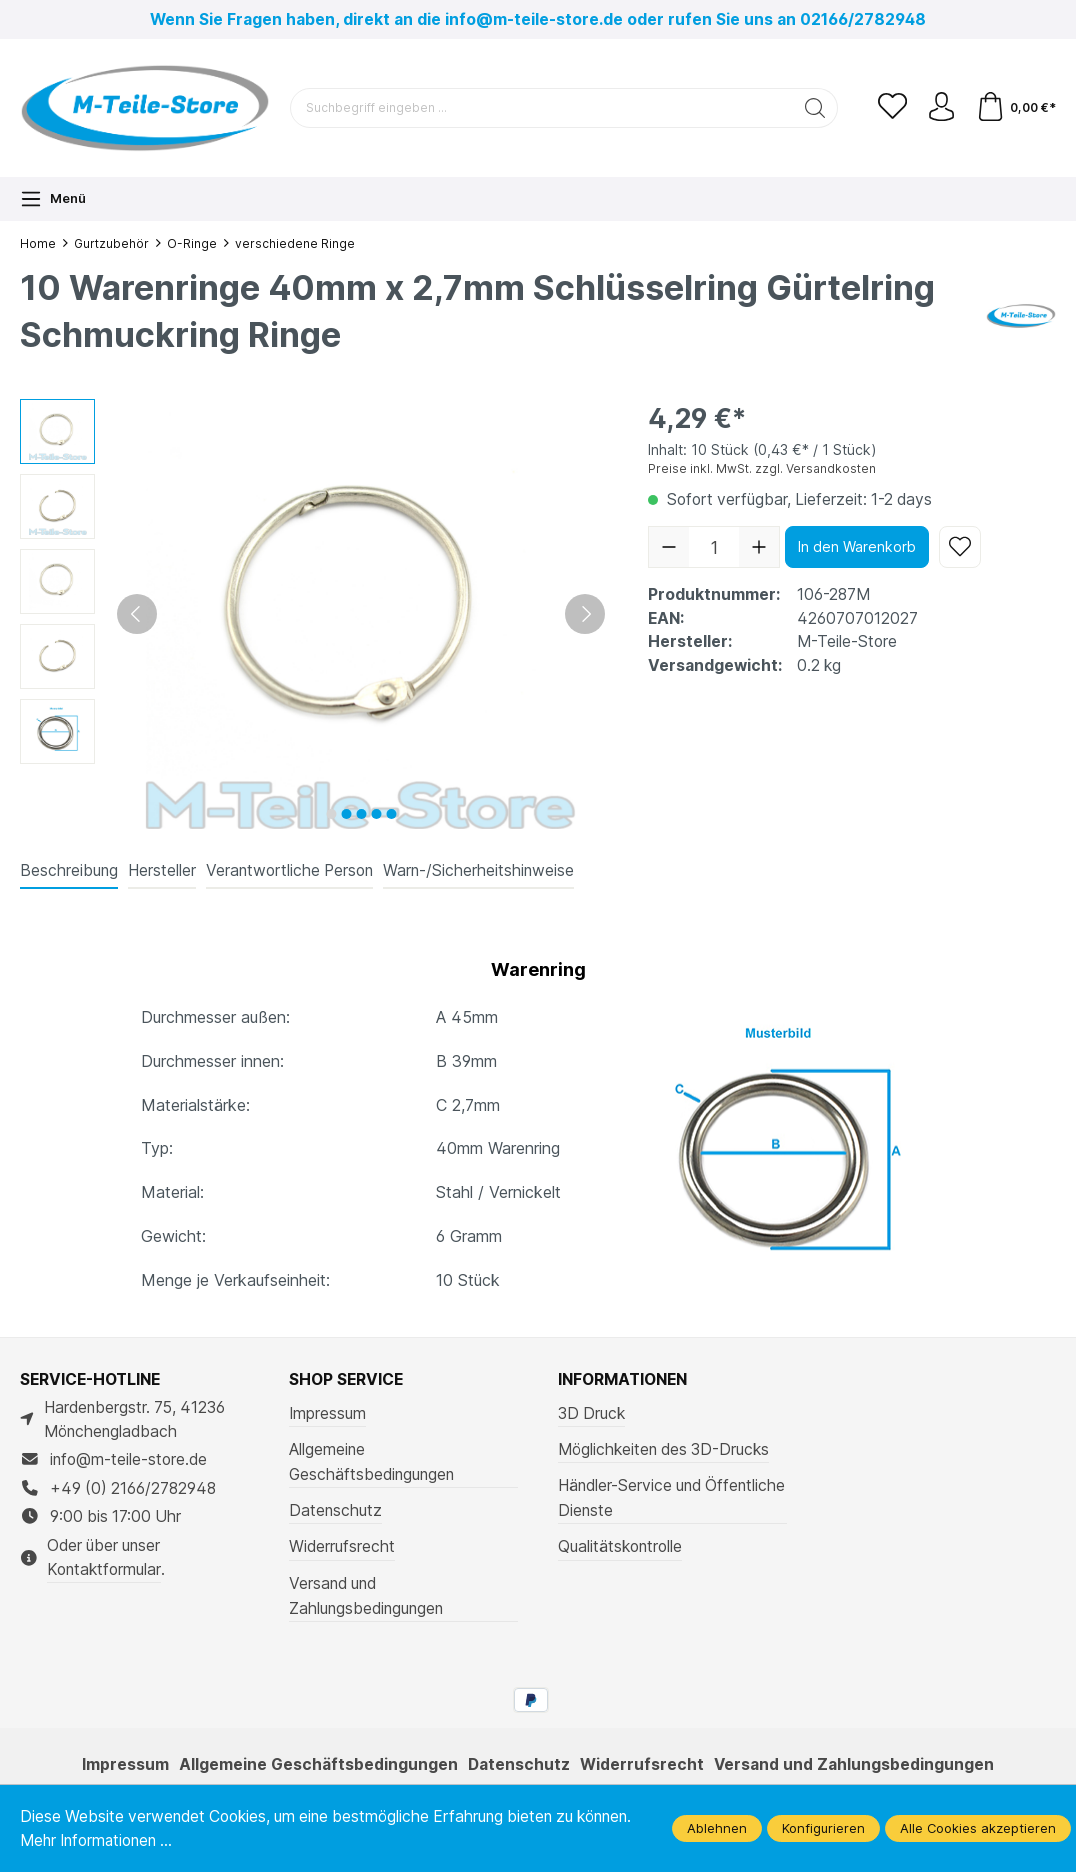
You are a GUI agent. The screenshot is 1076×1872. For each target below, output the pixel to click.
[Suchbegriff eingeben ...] (540, 108)
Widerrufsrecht (342, 1546)
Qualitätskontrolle (620, 1546)
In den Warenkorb (857, 546)
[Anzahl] (714, 547)
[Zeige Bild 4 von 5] (376, 814)
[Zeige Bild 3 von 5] (361, 814)
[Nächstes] (585, 614)
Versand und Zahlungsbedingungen (366, 1596)
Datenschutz (335, 1510)
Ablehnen (717, 1828)
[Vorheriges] (137, 614)
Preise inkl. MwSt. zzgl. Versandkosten (762, 468)
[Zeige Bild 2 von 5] (346, 814)
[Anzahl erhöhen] (759, 547)
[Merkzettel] (890, 108)
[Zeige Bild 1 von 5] (331, 814)
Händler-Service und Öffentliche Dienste (671, 1498)
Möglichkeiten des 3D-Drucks (663, 1449)
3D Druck (591, 1413)
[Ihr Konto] (940, 108)
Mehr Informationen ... (97, 1840)
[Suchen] (812, 108)
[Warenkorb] (1015, 108)
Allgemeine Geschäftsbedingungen (371, 1462)
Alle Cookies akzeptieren (978, 1828)
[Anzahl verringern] (669, 547)
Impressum (327, 1413)
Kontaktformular (104, 1569)
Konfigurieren (823, 1828)
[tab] (69, 872)
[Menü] (53, 199)
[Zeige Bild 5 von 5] (391, 814)
